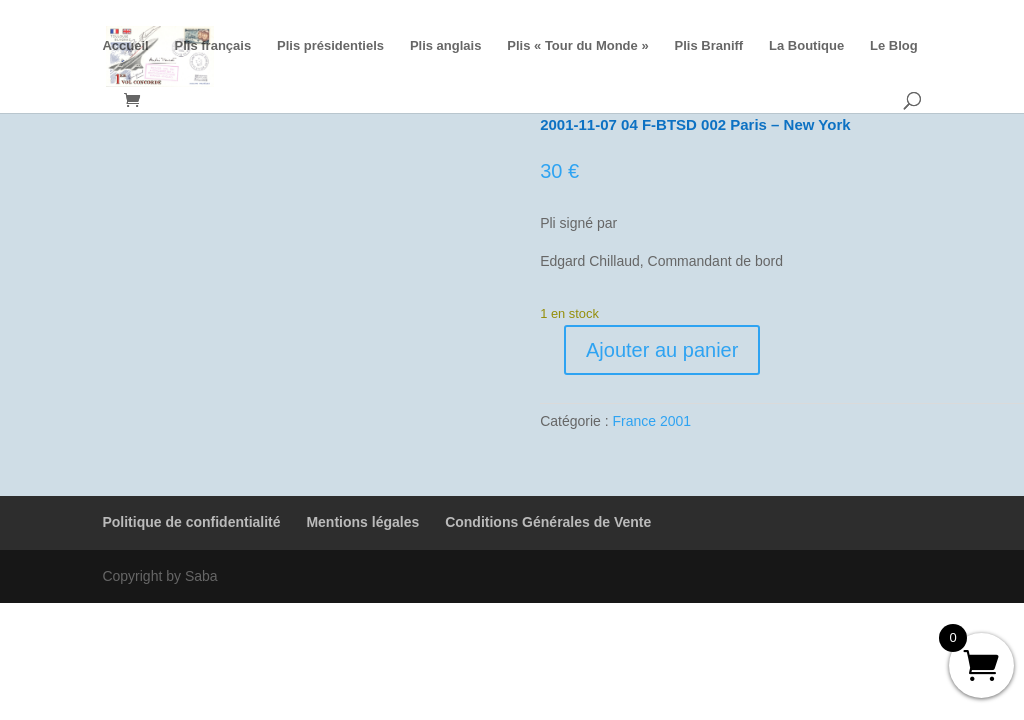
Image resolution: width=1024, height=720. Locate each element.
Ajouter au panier (662, 350)
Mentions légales (362, 522)
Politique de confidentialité (191, 522)
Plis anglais (446, 46)
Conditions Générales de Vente (548, 522)
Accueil (125, 46)
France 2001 (652, 421)
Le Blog (894, 46)
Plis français (213, 46)
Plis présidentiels (330, 46)
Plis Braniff (709, 46)
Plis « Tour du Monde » (577, 46)
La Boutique (806, 46)
